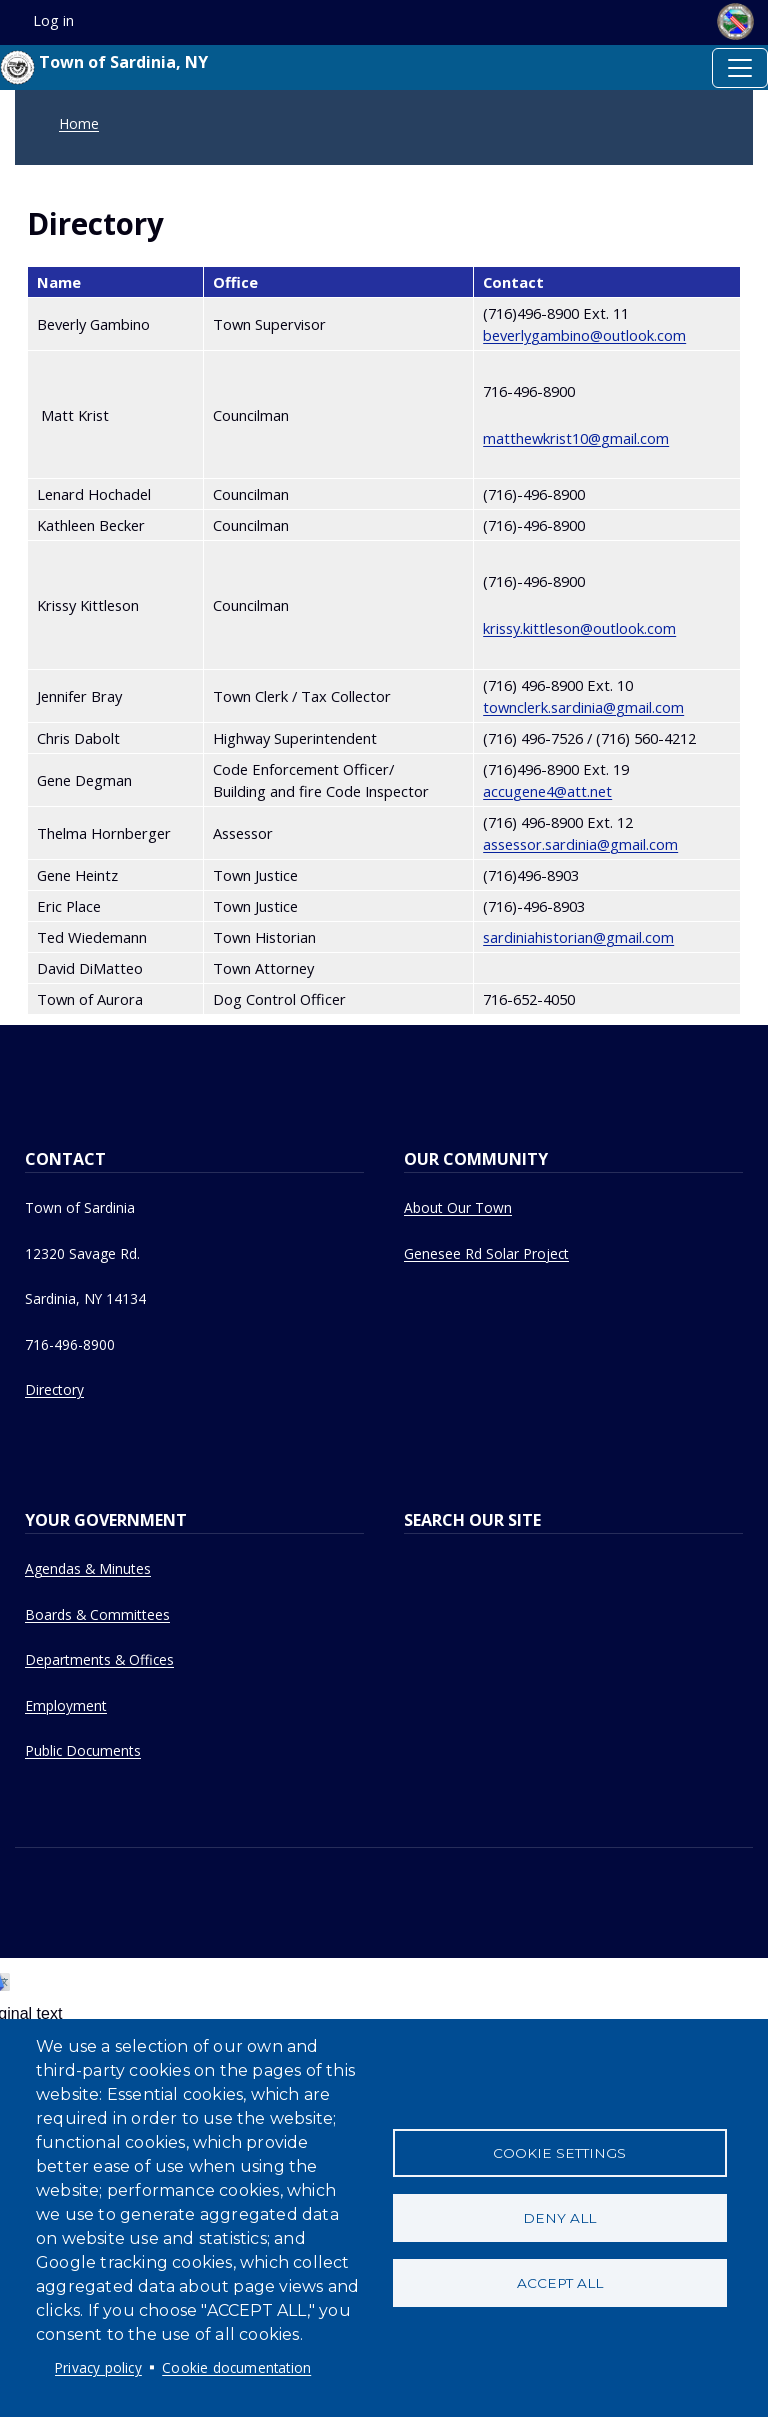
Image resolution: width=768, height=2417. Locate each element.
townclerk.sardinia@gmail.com (583, 707)
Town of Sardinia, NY (104, 67)
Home (79, 123)
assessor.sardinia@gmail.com (580, 844)
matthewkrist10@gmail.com (576, 438)
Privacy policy (98, 2367)
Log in (53, 20)
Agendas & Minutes (88, 1568)
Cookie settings (559, 2153)
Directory (54, 1389)
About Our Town (458, 1207)
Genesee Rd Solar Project (486, 1253)
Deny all (559, 2218)
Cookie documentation (236, 2367)
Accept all (560, 2283)
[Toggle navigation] (740, 68)
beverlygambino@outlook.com (584, 335)
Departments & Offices (99, 1659)
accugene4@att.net (547, 791)
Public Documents (83, 1750)
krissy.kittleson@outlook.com (579, 628)
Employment (66, 1705)
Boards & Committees (97, 1614)
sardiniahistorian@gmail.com (578, 937)
